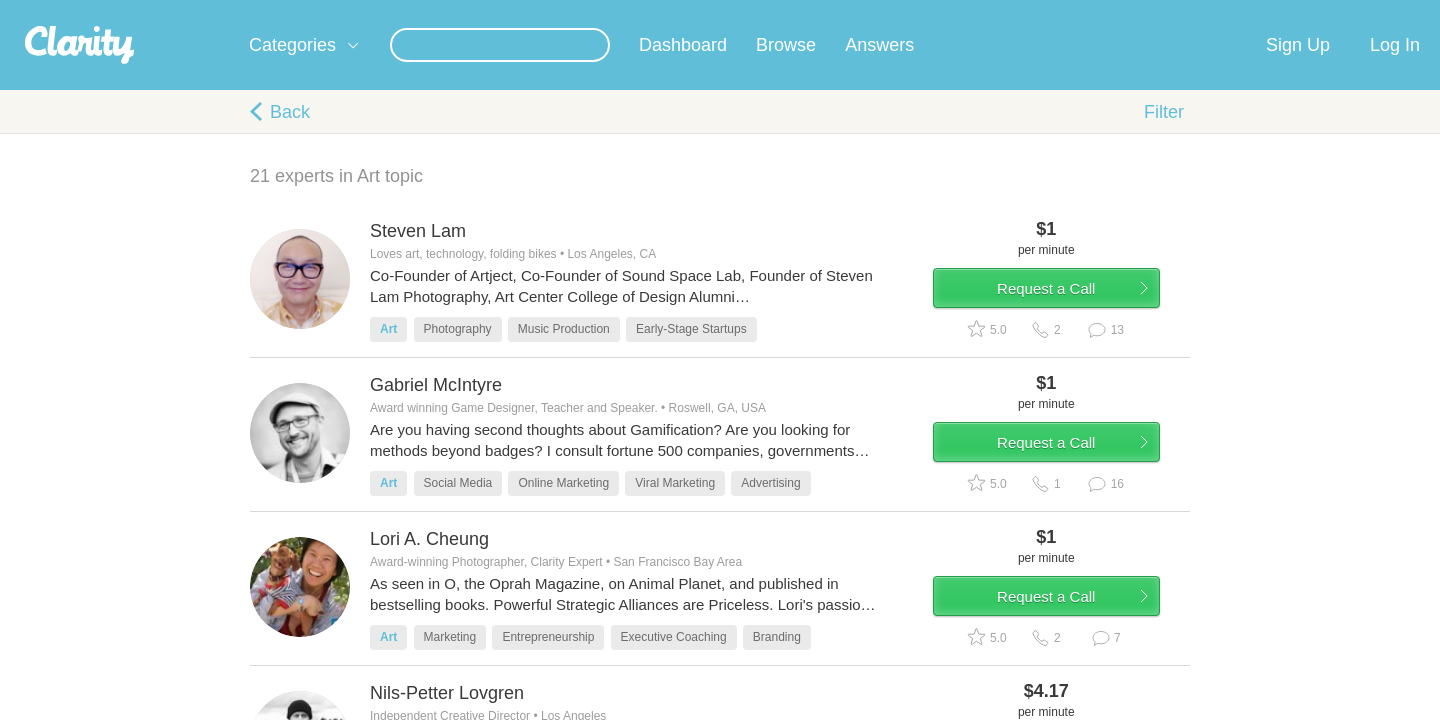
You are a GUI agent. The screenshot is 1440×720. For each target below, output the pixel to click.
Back (290, 136)
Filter (1164, 136)
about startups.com (1249, 13)
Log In (1395, 69)
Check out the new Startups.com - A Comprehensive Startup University (960, 13)
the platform (219, 11)
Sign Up (1298, 69)
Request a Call (1072, 323)
